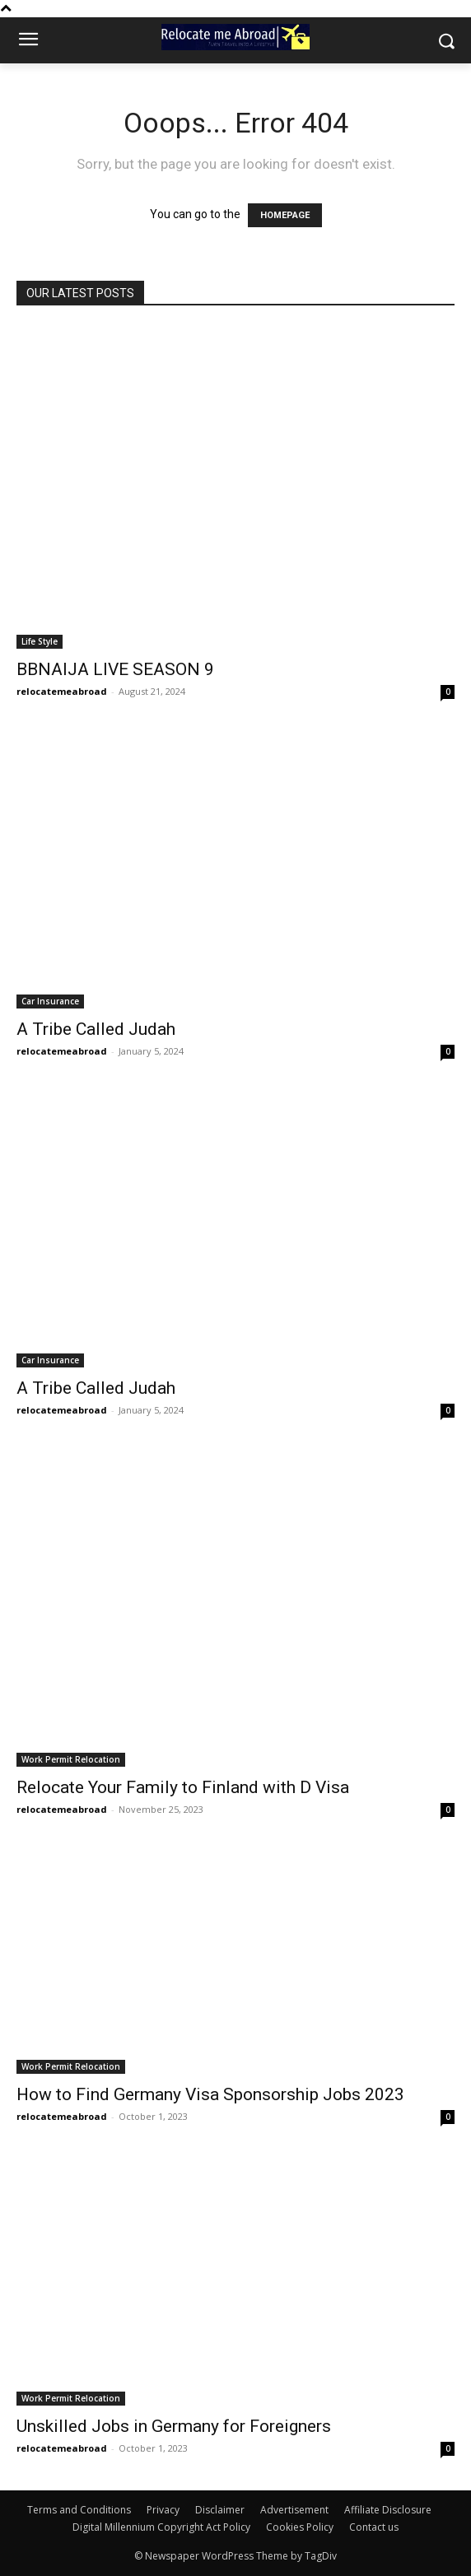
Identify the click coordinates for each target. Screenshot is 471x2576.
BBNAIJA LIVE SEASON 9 (115, 669)
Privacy (163, 2510)
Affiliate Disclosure (387, 2510)
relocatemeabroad (61, 691)
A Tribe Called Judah (95, 1029)
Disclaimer (220, 2510)
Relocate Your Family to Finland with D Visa (182, 1787)
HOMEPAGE (285, 215)
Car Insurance (50, 1001)
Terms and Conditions (79, 2510)
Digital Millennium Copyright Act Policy (161, 2527)
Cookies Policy (299, 2527)
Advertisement (294, 2510)
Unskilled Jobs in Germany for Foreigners (173, 2426)
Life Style (39, 641)
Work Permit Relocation (70, 1759)
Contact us (374, 2527)
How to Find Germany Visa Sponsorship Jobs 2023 (210, 2094)
